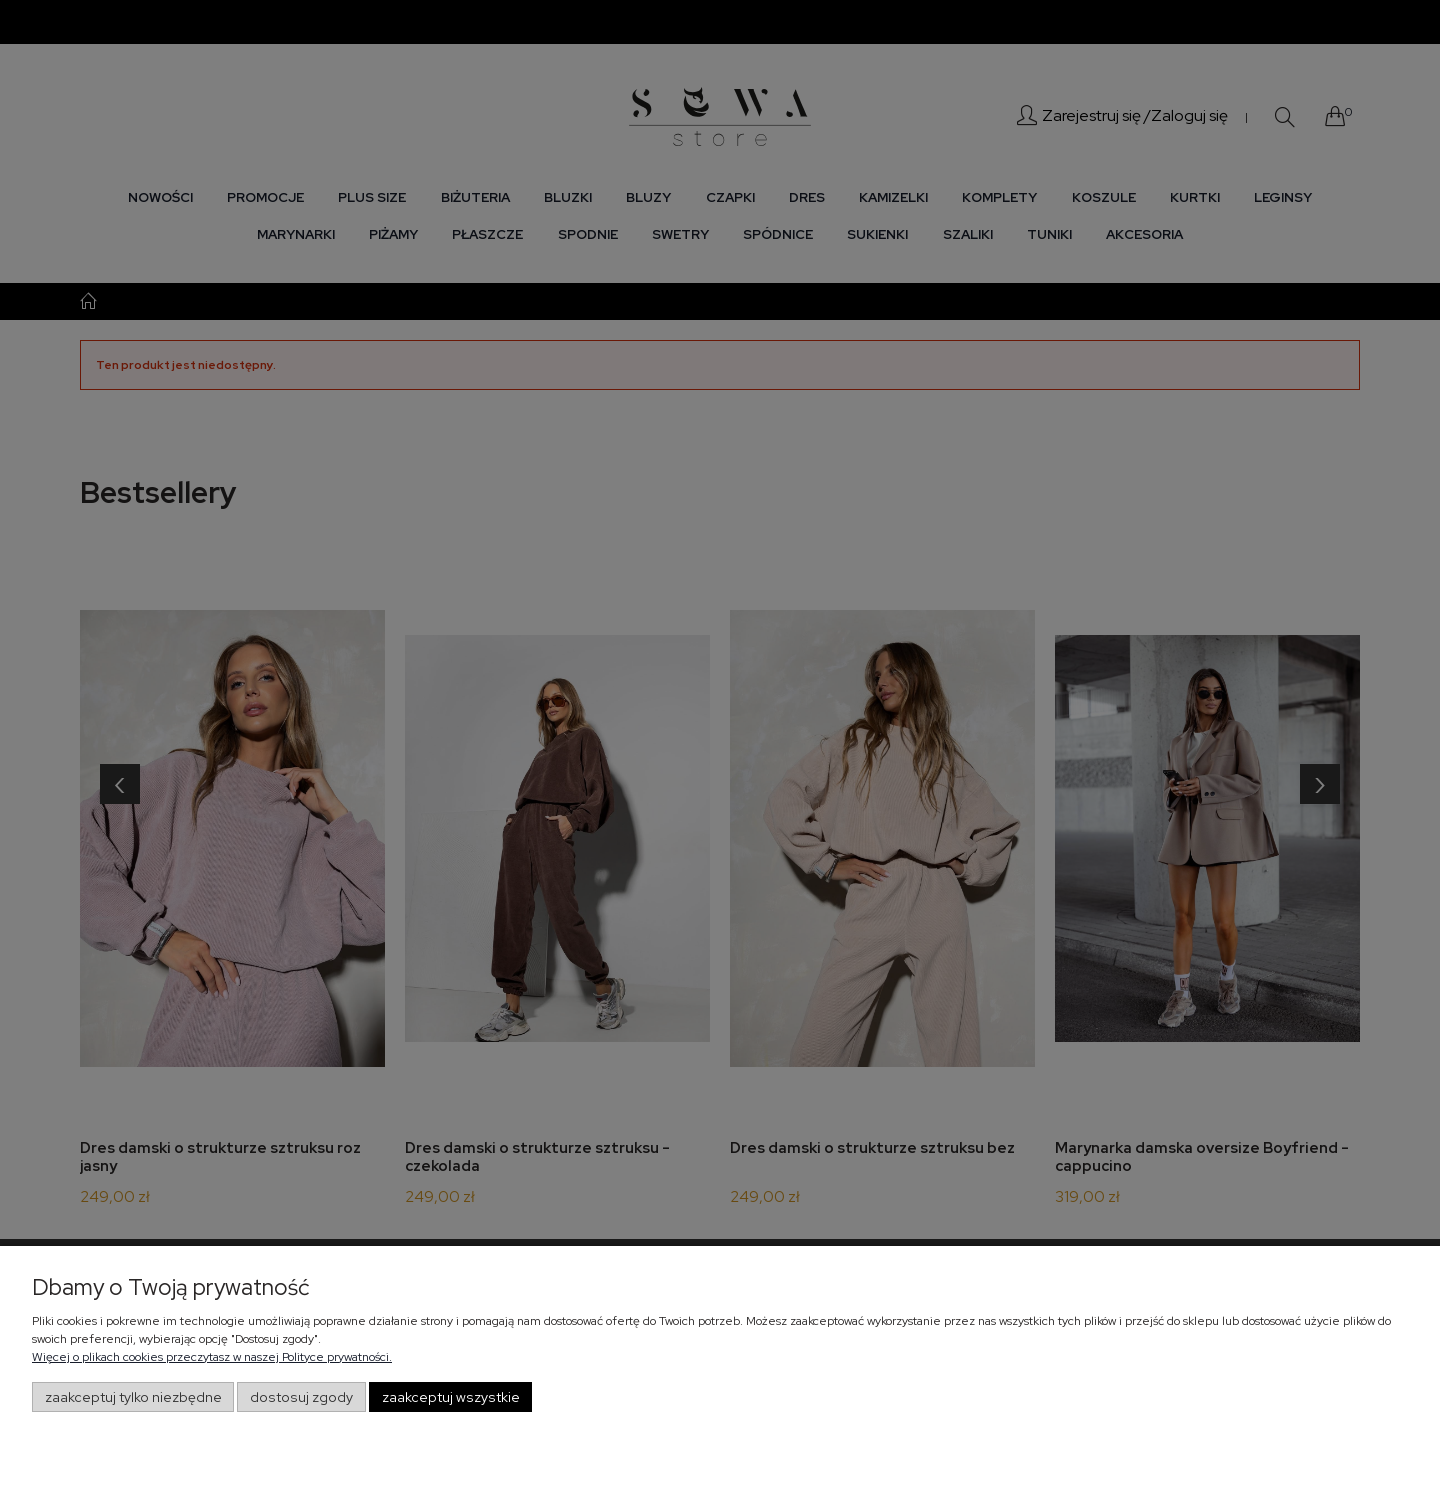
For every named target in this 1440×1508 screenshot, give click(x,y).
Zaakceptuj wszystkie (451, 1397)
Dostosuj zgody (301, 1397)
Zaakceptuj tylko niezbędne (133, 1397)
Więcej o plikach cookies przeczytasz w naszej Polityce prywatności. (212, 1357)
